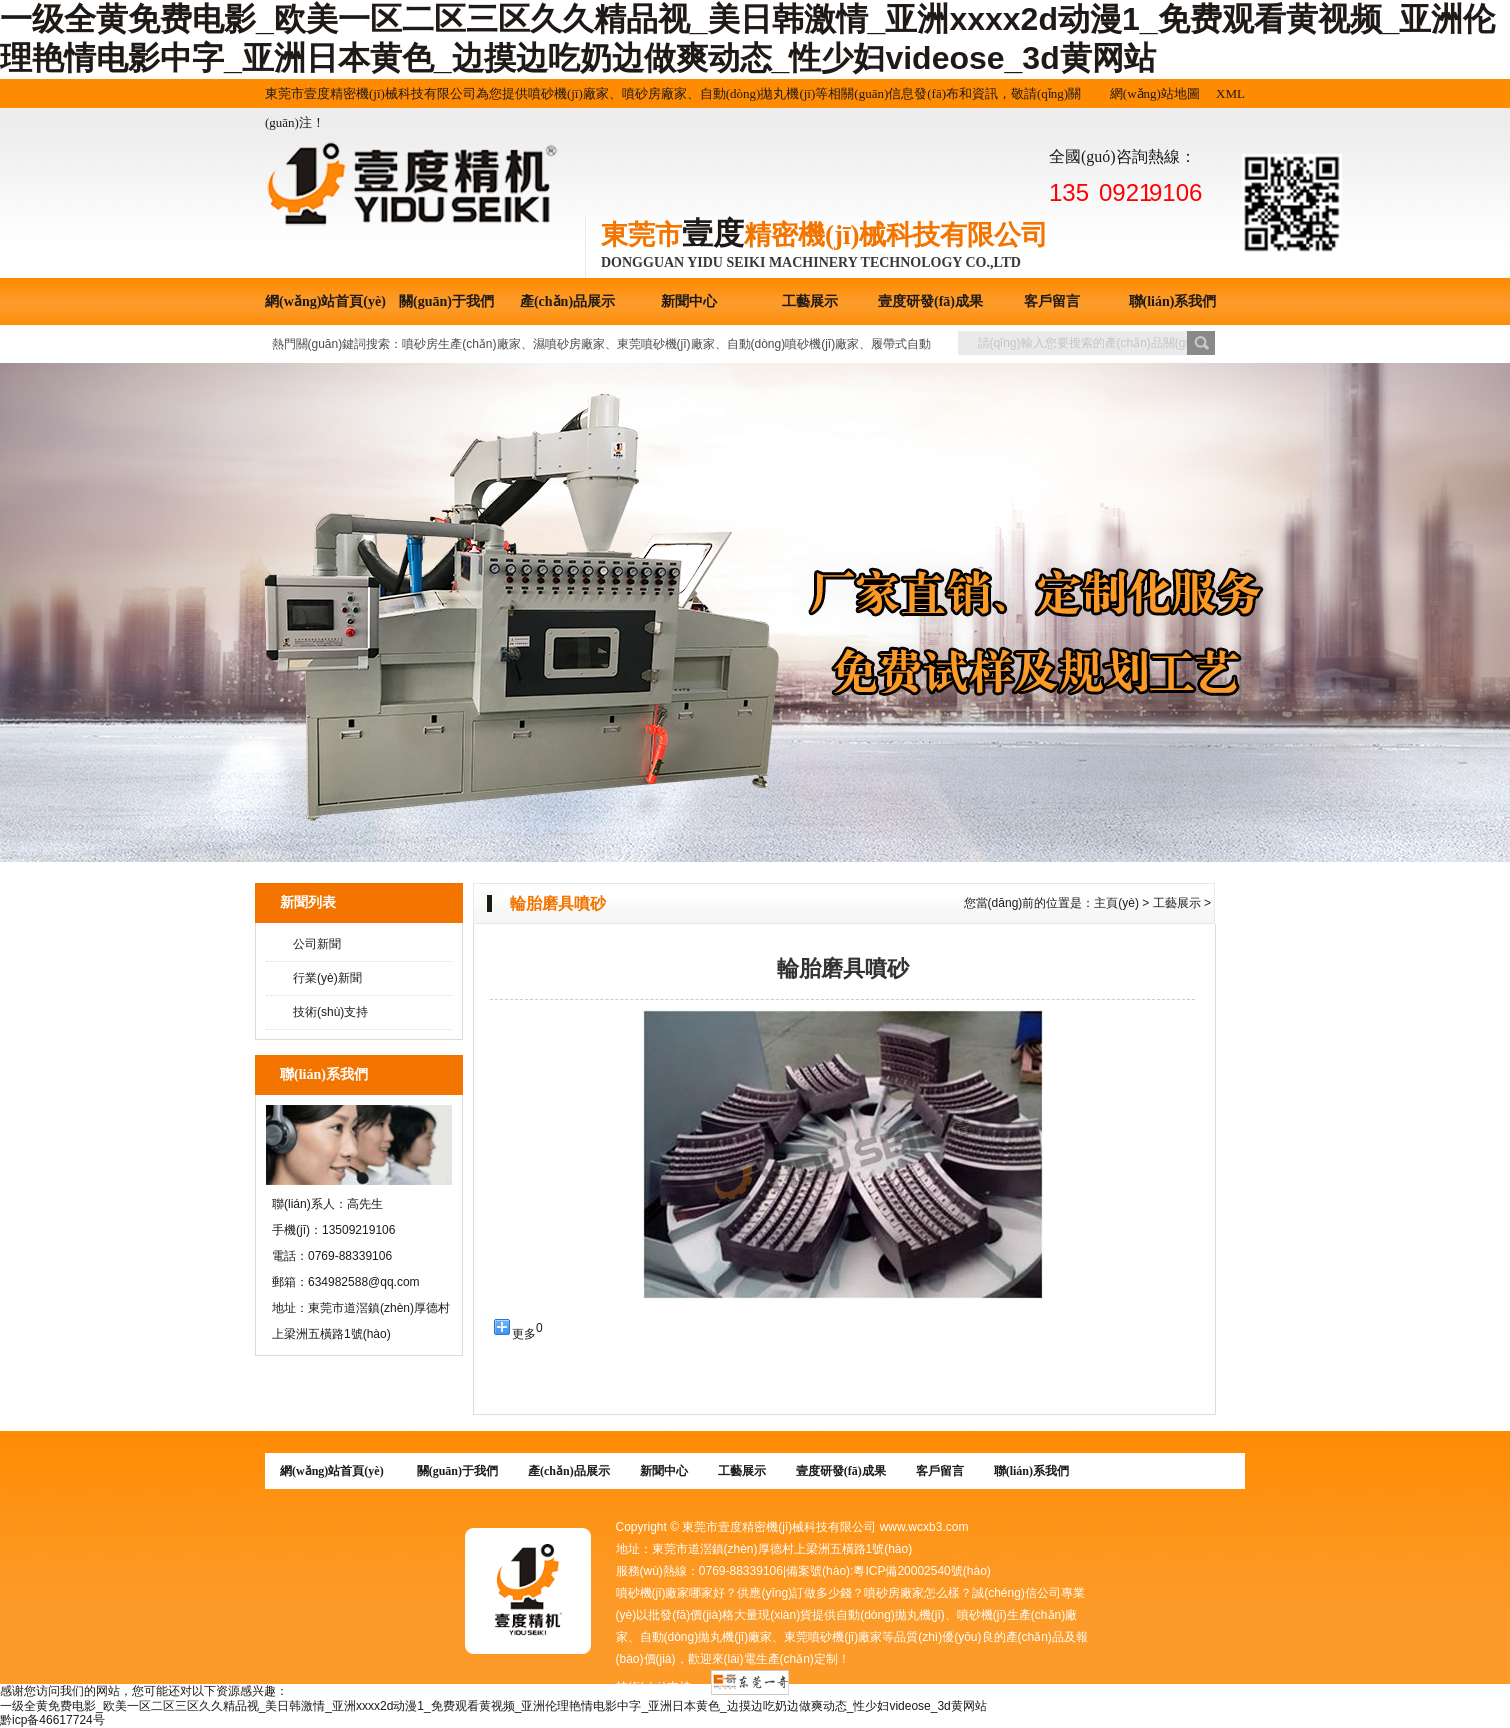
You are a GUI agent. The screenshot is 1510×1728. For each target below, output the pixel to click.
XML (1230, 93)
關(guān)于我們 (446, 301)
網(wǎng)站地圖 (1155, 93)
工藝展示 (810, 301)
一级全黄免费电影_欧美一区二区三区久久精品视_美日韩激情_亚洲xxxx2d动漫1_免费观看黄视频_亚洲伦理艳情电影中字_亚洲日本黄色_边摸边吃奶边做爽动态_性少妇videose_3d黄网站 (493, 1706)
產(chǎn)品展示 (567, 301)
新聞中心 (689, 301)
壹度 (713, 233)
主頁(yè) (1116, 903)
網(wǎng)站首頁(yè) (325, 301)
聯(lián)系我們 (1173, 301)
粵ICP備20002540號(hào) (921, 1571)
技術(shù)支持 (330, 1012)
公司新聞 (317, 944)
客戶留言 (1052, 301)
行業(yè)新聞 (327, 978)
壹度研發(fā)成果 (930, 301)
